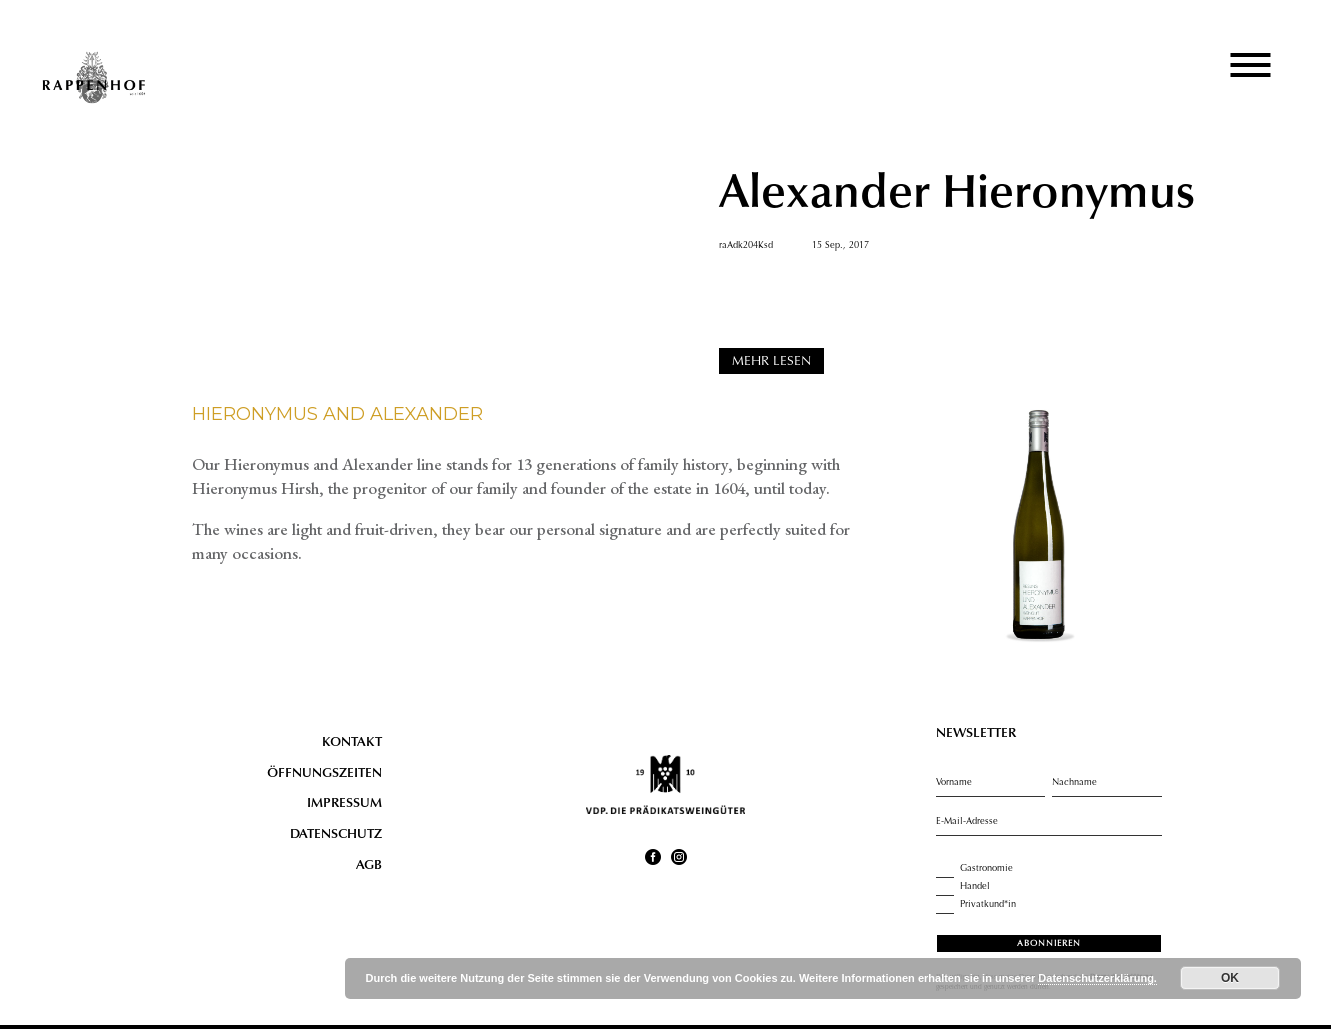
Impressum (344, 804)
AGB (369, 866)
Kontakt (352, 743)
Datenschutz (336, 835)
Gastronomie (974, 869)
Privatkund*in (976, 905)
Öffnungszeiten (324, 774)
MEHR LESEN (771, 362)
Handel (963, 887)
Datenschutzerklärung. (1097, 978)
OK (1230, 978)
